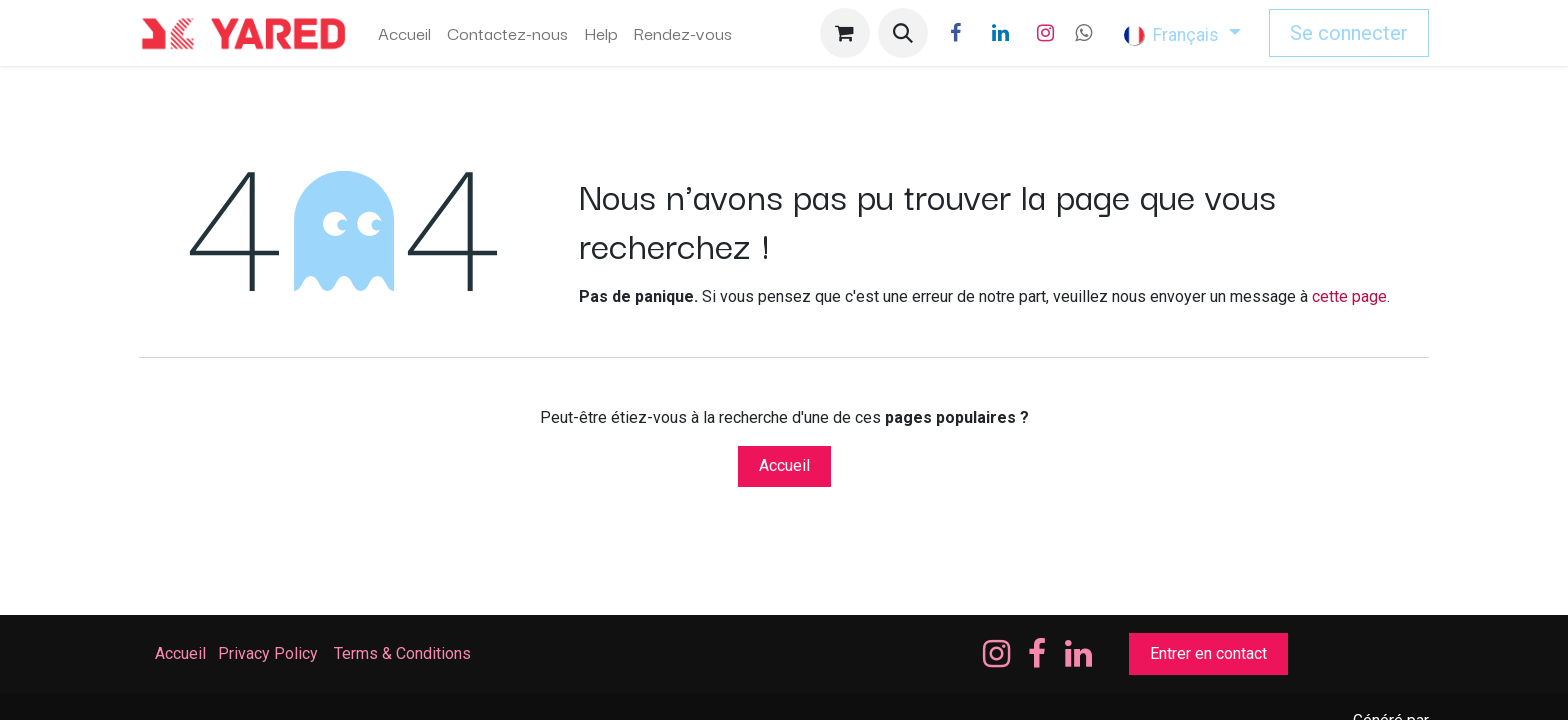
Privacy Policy (268, 653)
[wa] (1083, 33)
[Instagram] (1046, 33)
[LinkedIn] (1001, 33)
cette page (1349, 296)
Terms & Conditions (404, 653)
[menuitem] (404, 33)
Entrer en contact (1208, 653)
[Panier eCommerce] (845, 33)
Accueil (784, 465)
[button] (903, 33)
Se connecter (1349, 33)
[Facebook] (956, 33)
